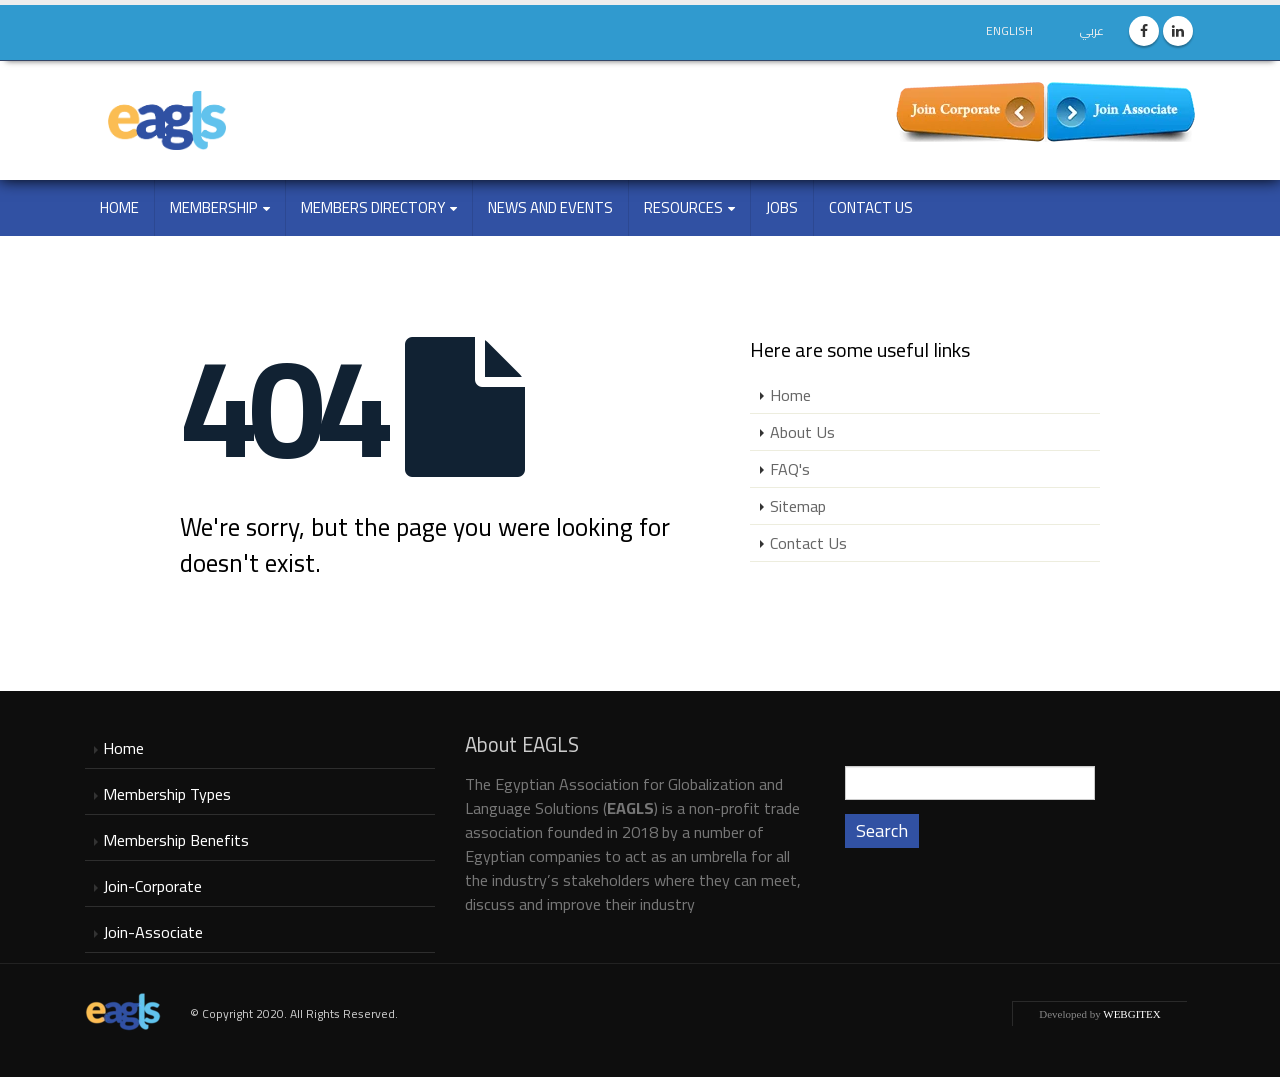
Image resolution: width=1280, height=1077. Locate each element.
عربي (1092, 30)
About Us (802, 432)
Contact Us (871, 207)
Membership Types (167, 794)
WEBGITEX (1131, 1014)
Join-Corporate (152, 886)
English (1009, 30)
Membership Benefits (176, 840)
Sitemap (798, 506)
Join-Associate (153, 932)
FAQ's (790, 469)
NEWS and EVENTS (550, 207)
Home (119, 207)
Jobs (782, 207)
